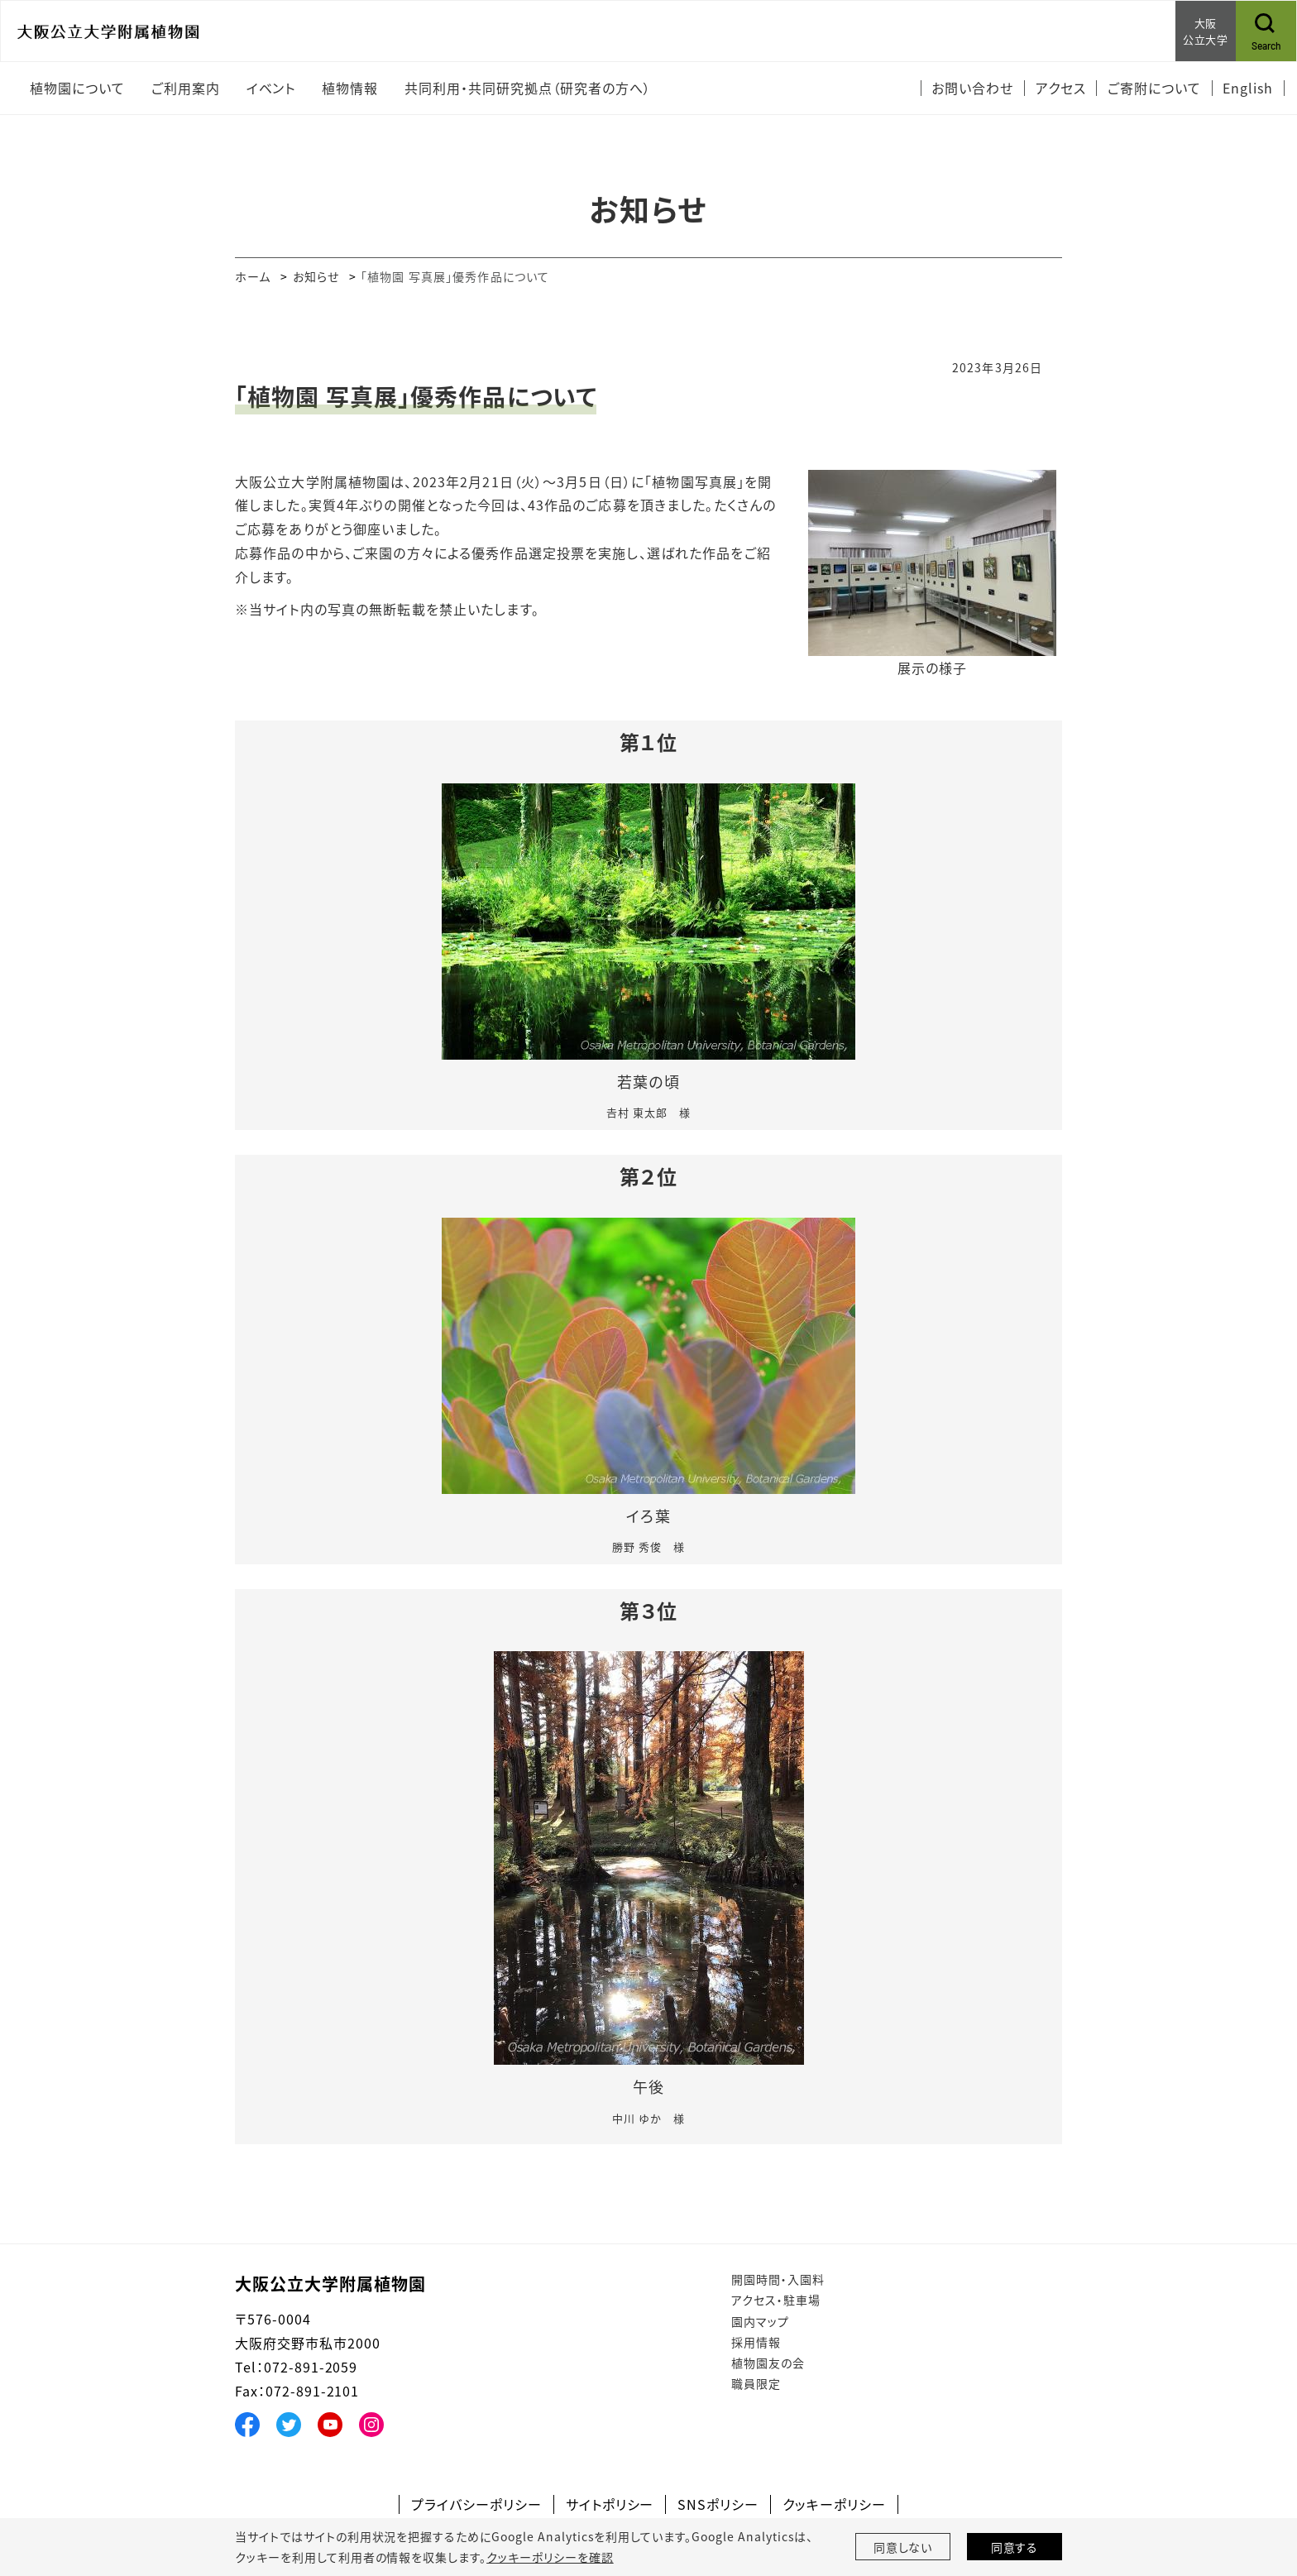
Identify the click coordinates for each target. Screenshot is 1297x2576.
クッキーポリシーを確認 (550, 2557)
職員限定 (756, 2383)
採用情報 (756, 2342)
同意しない (903, 2547)
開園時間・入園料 (778, 2279)
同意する (1015, 2547)
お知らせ (316, 276)
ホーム (252, 276)
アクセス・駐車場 (776, 2299)
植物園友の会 (768, 2362)
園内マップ (760, 2321)
